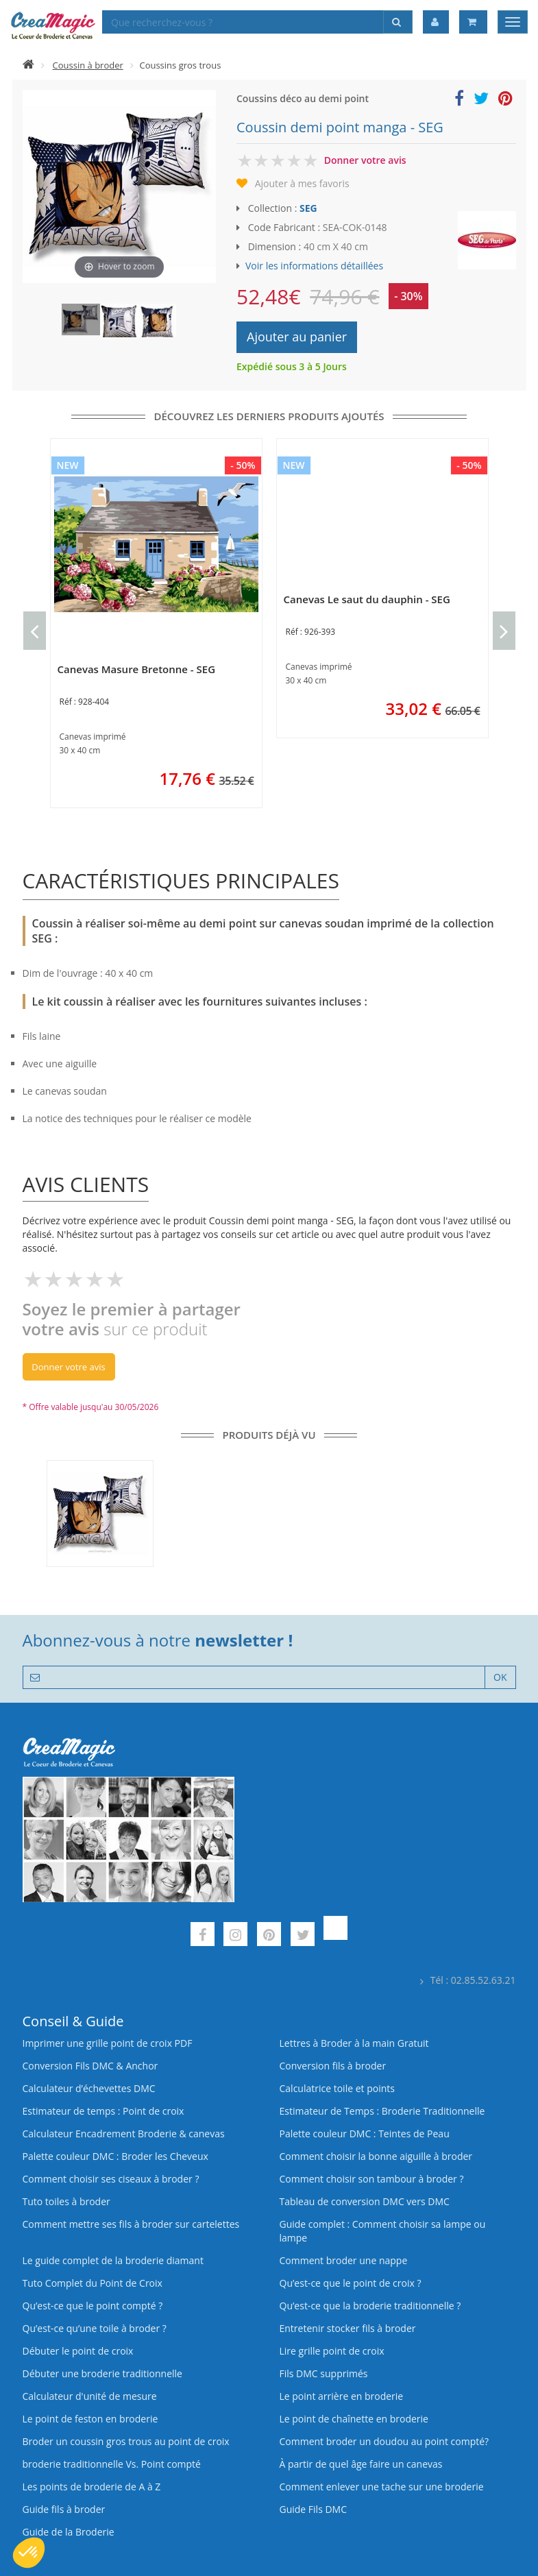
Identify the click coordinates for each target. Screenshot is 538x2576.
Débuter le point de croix (78, 2350)
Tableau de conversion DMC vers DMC (365, 2201)
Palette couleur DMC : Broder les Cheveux (115, 2156)
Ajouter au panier (297, 336)
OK (499, 1677)
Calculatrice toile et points (337, 2088)
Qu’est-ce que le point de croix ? (350, 2282)
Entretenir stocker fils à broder (348, 2328)
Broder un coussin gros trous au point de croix (126, 2441)
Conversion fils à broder (333, 2065)
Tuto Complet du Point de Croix (92, 2282)
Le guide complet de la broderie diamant (113, 2260)
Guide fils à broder (64, 2509)
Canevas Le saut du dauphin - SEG (367, 599)
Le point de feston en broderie (90, 2418)
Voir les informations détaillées (314, 265)
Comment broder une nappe (344, 2260)
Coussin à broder (88, 65)
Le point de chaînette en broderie (354, 2418)
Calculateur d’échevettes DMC (89, 2088)
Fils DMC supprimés (324, 2373)
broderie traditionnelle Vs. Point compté (112, 2463)
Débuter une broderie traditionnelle (102, 2373)
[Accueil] (28, 65)
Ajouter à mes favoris (302, 183)
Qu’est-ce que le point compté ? (93, 2305)
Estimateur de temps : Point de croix (103, 2110)
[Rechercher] (398, 22)
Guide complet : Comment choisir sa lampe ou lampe (383, 2230)
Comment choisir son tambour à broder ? (372, 2178)
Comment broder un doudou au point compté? (384, 2441)
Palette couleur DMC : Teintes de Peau (365, 2133)
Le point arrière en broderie (342, 2396)
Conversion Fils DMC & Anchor (90, 2065)
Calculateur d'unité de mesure (90, 2396)
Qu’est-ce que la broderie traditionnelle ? (370, 2305)
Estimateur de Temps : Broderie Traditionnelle (382, 2110)
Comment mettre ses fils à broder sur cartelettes (131, 2224)
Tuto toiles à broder (66, 2201)
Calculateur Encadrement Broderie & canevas (124, 2133)
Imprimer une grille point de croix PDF (108, 2043)
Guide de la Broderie (68, 2531)
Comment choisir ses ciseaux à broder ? (111, 2178)
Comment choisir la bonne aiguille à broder (376, 2156)
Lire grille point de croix (332, 2350)
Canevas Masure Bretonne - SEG (137, 669)
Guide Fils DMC (313, 2509)
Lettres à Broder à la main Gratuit (354, 2043)
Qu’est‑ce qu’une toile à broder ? (95, 2328)
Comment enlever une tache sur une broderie (382, 2486)
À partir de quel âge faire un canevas (361, 2463)
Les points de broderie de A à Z (92, 2486)
